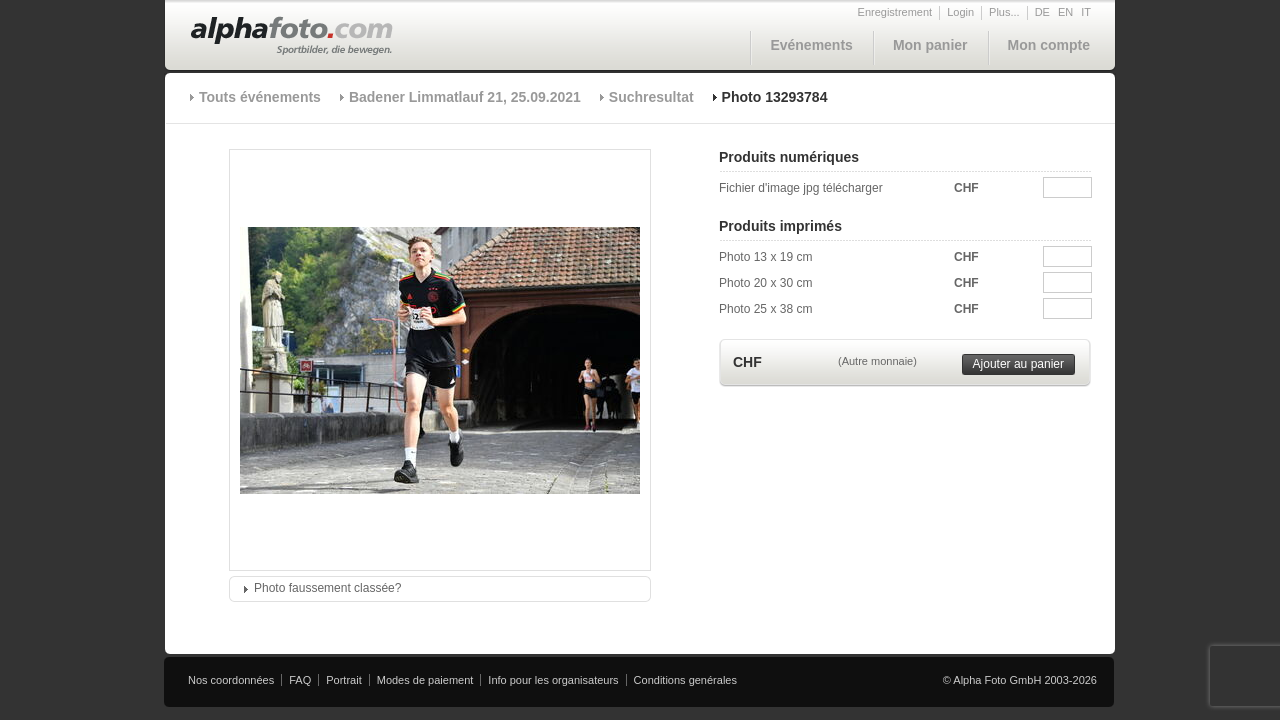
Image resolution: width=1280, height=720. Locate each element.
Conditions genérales (685, 680)
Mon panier (930, 45)
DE (1042, 12)
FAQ (300, 680)
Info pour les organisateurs (553, 680)
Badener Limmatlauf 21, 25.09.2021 (465, 97)
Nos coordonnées (231, 680)
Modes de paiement (425, 680)
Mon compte (1049, 45)
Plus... (1004, 12)
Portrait (343, 680)
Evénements (811, 45)
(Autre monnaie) (877, 361)
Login (960, 12)
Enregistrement (895, 12)
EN (1065, 12)
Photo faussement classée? (327, 588)
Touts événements (260, 97)
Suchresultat (651, 97)
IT (1086, 12)
